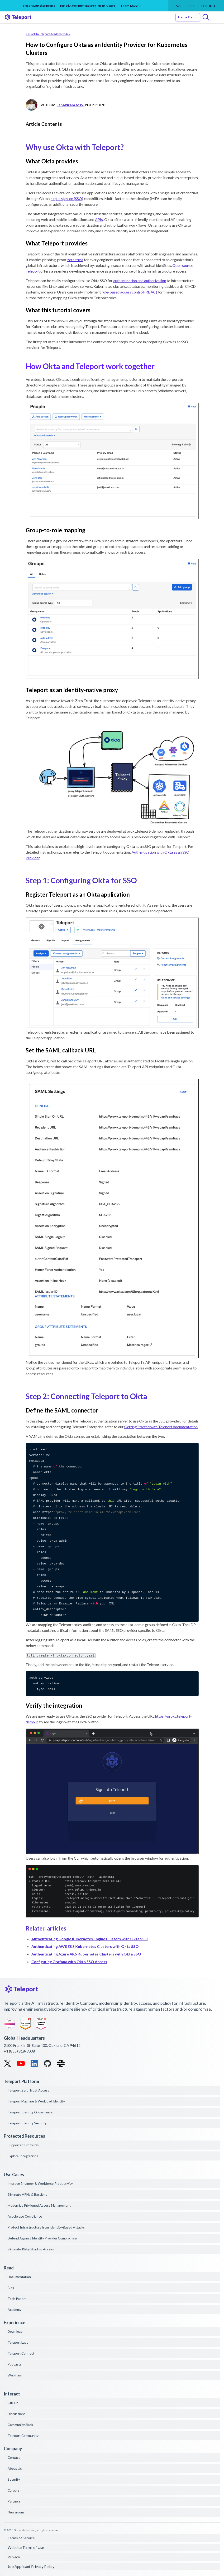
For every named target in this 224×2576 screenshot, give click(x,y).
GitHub (13, 2403)
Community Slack (20, 2425)
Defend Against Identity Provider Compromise (42, 2238)
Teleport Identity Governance (30, 2112)
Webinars (15, 2375)
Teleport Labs (18, 2342)
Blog (11, 2288)
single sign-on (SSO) (67, 198)
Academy (14, 2309)
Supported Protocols (23, 2145)
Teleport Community (23, 2436)
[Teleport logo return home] (24, 17)
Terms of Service (21, 2538)
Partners (14, 2501)
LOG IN (207, 6)
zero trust (75, 259)
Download (15, 2331)
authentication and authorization (139, 280)
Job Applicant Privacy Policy (31, 2566)
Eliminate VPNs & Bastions (27, 2194)
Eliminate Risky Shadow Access (31, 2249)
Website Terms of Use (26, 2547)
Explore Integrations (23, 2156)
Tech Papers (17, 2299)
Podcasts (15, 2364)
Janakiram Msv (70, 105)
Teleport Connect (21, 2353)
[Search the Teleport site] (206, 17)
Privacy (14, 2557)
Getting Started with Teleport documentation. (161, 1426)
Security (14, 2479)
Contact (14, 2457)
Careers (13, 2490)
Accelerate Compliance (25, 2216)
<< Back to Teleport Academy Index (48, 34)
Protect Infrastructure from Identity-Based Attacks (46, 2227)
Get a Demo (188, 17)
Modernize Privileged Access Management (39, 2205)
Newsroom (16, 2512)
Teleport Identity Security (27, 2123)
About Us (15, 2468)
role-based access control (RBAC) (129, 292)
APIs (99, 219)
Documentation (19, 2277)
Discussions (16, 2414)
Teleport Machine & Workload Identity (36, 2101)
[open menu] (216, 17)
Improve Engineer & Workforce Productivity (40, 2183)
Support (184, 6)
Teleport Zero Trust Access (28, 2090)
